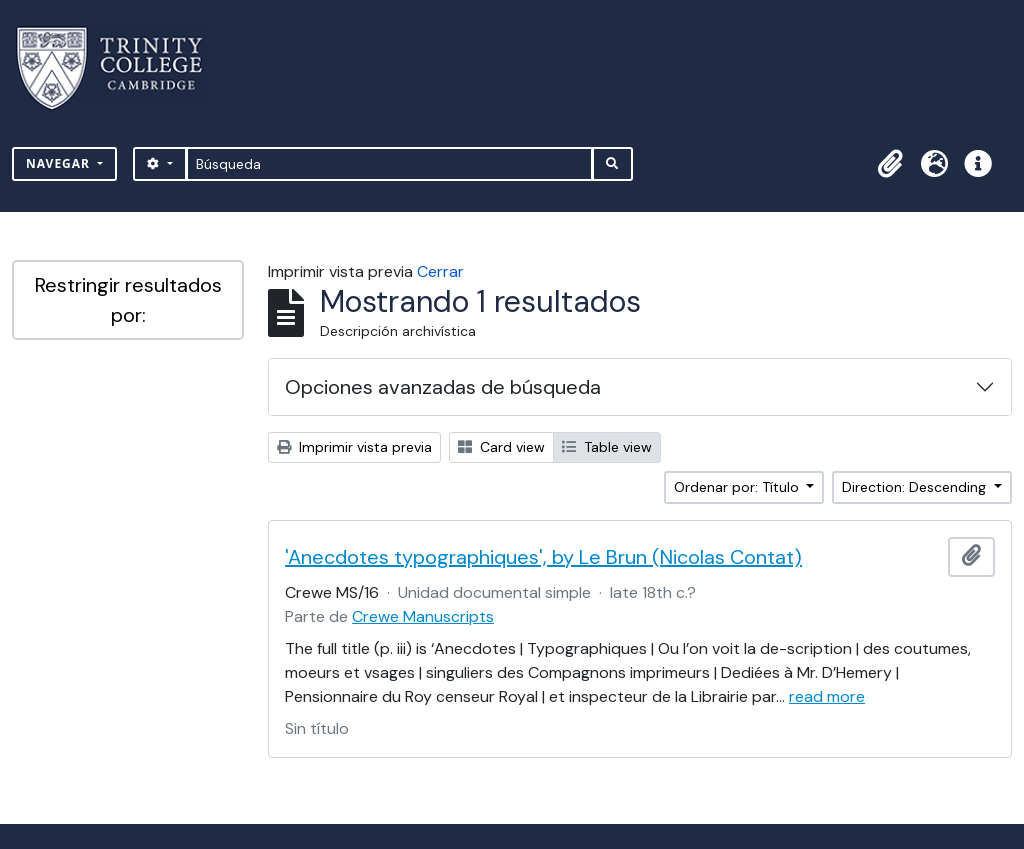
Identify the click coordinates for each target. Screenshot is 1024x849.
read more (827, 696)
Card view (501, 447)
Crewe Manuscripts (423, 616)
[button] (890, 164)
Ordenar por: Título (738, 487)
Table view (607, 447)
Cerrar (440, 271)
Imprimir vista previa (354, 447)
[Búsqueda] (389, 164)
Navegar (60, 163)
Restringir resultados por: (128, 300)
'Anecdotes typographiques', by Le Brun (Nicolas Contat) (543, 557)
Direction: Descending (916, 487)
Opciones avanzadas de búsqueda (443, 387)
